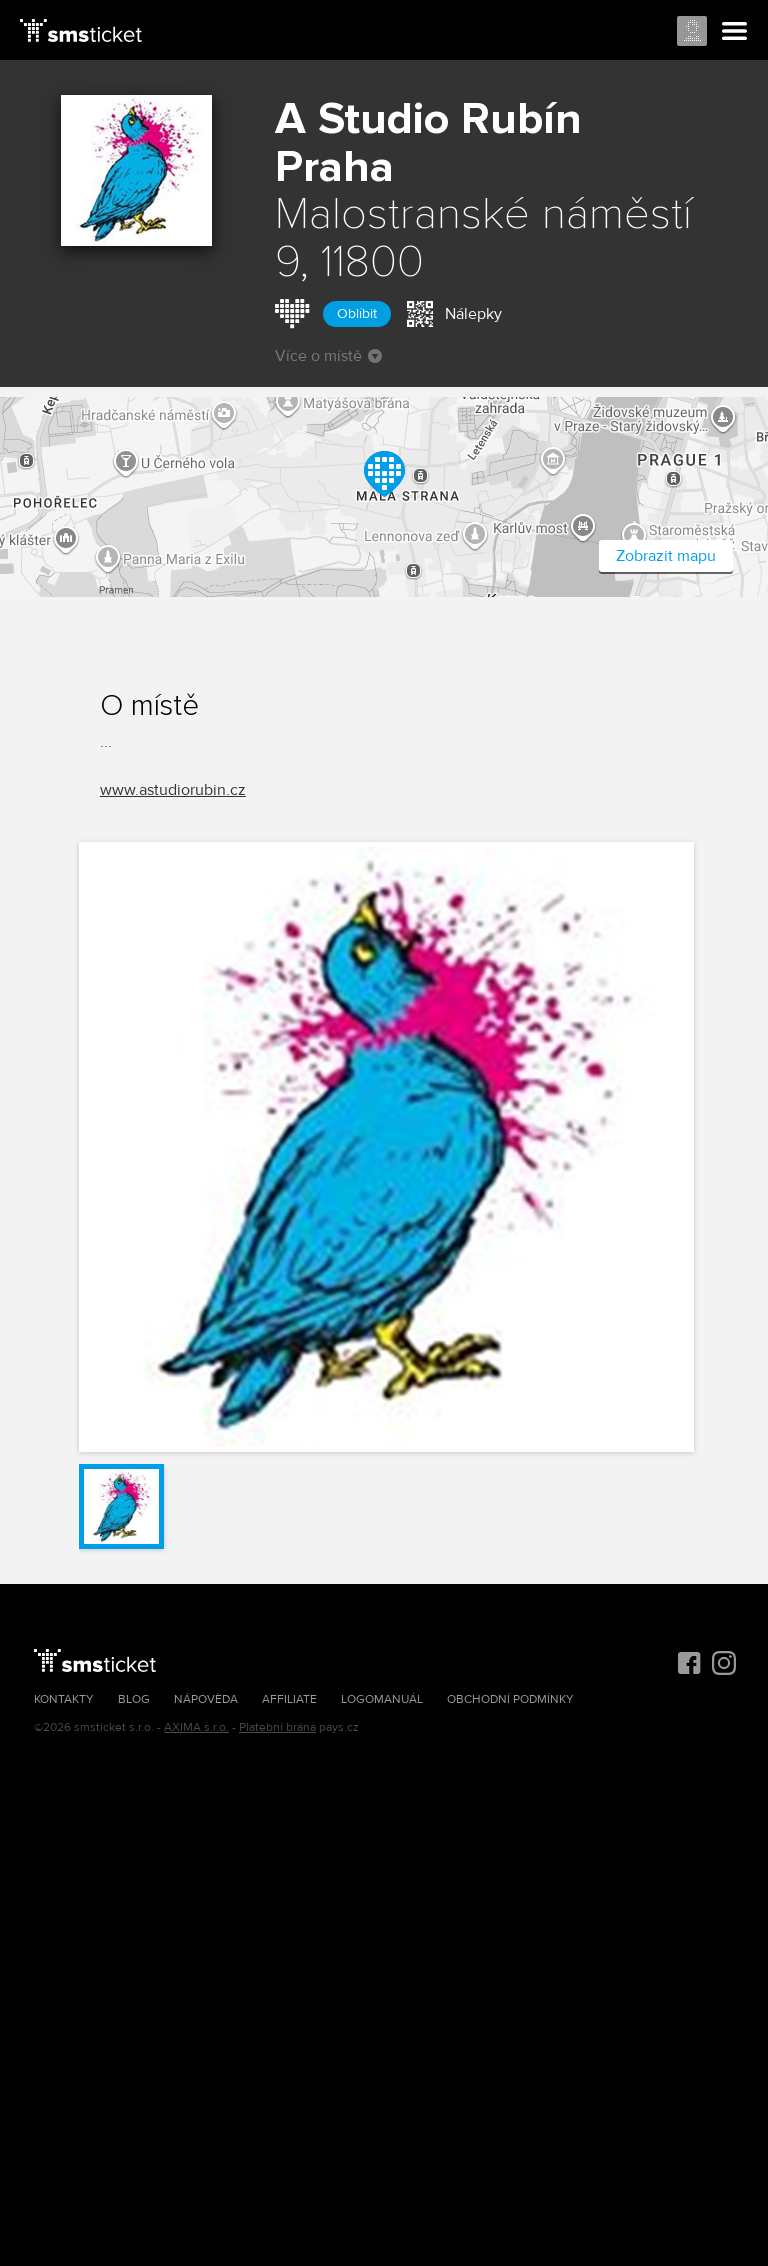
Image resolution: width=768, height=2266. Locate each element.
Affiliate (289, 1699)
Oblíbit (357, 313)
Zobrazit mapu (666, 556)
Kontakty (64, 1699)
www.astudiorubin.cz (173, 790)
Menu (735, 32)
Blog (134, 1699)
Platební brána (277, 1727)
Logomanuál (382, 1699)
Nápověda (206, 1699)
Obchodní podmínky (510, 1699)
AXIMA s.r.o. (196, 1727)
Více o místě (328, 356)
